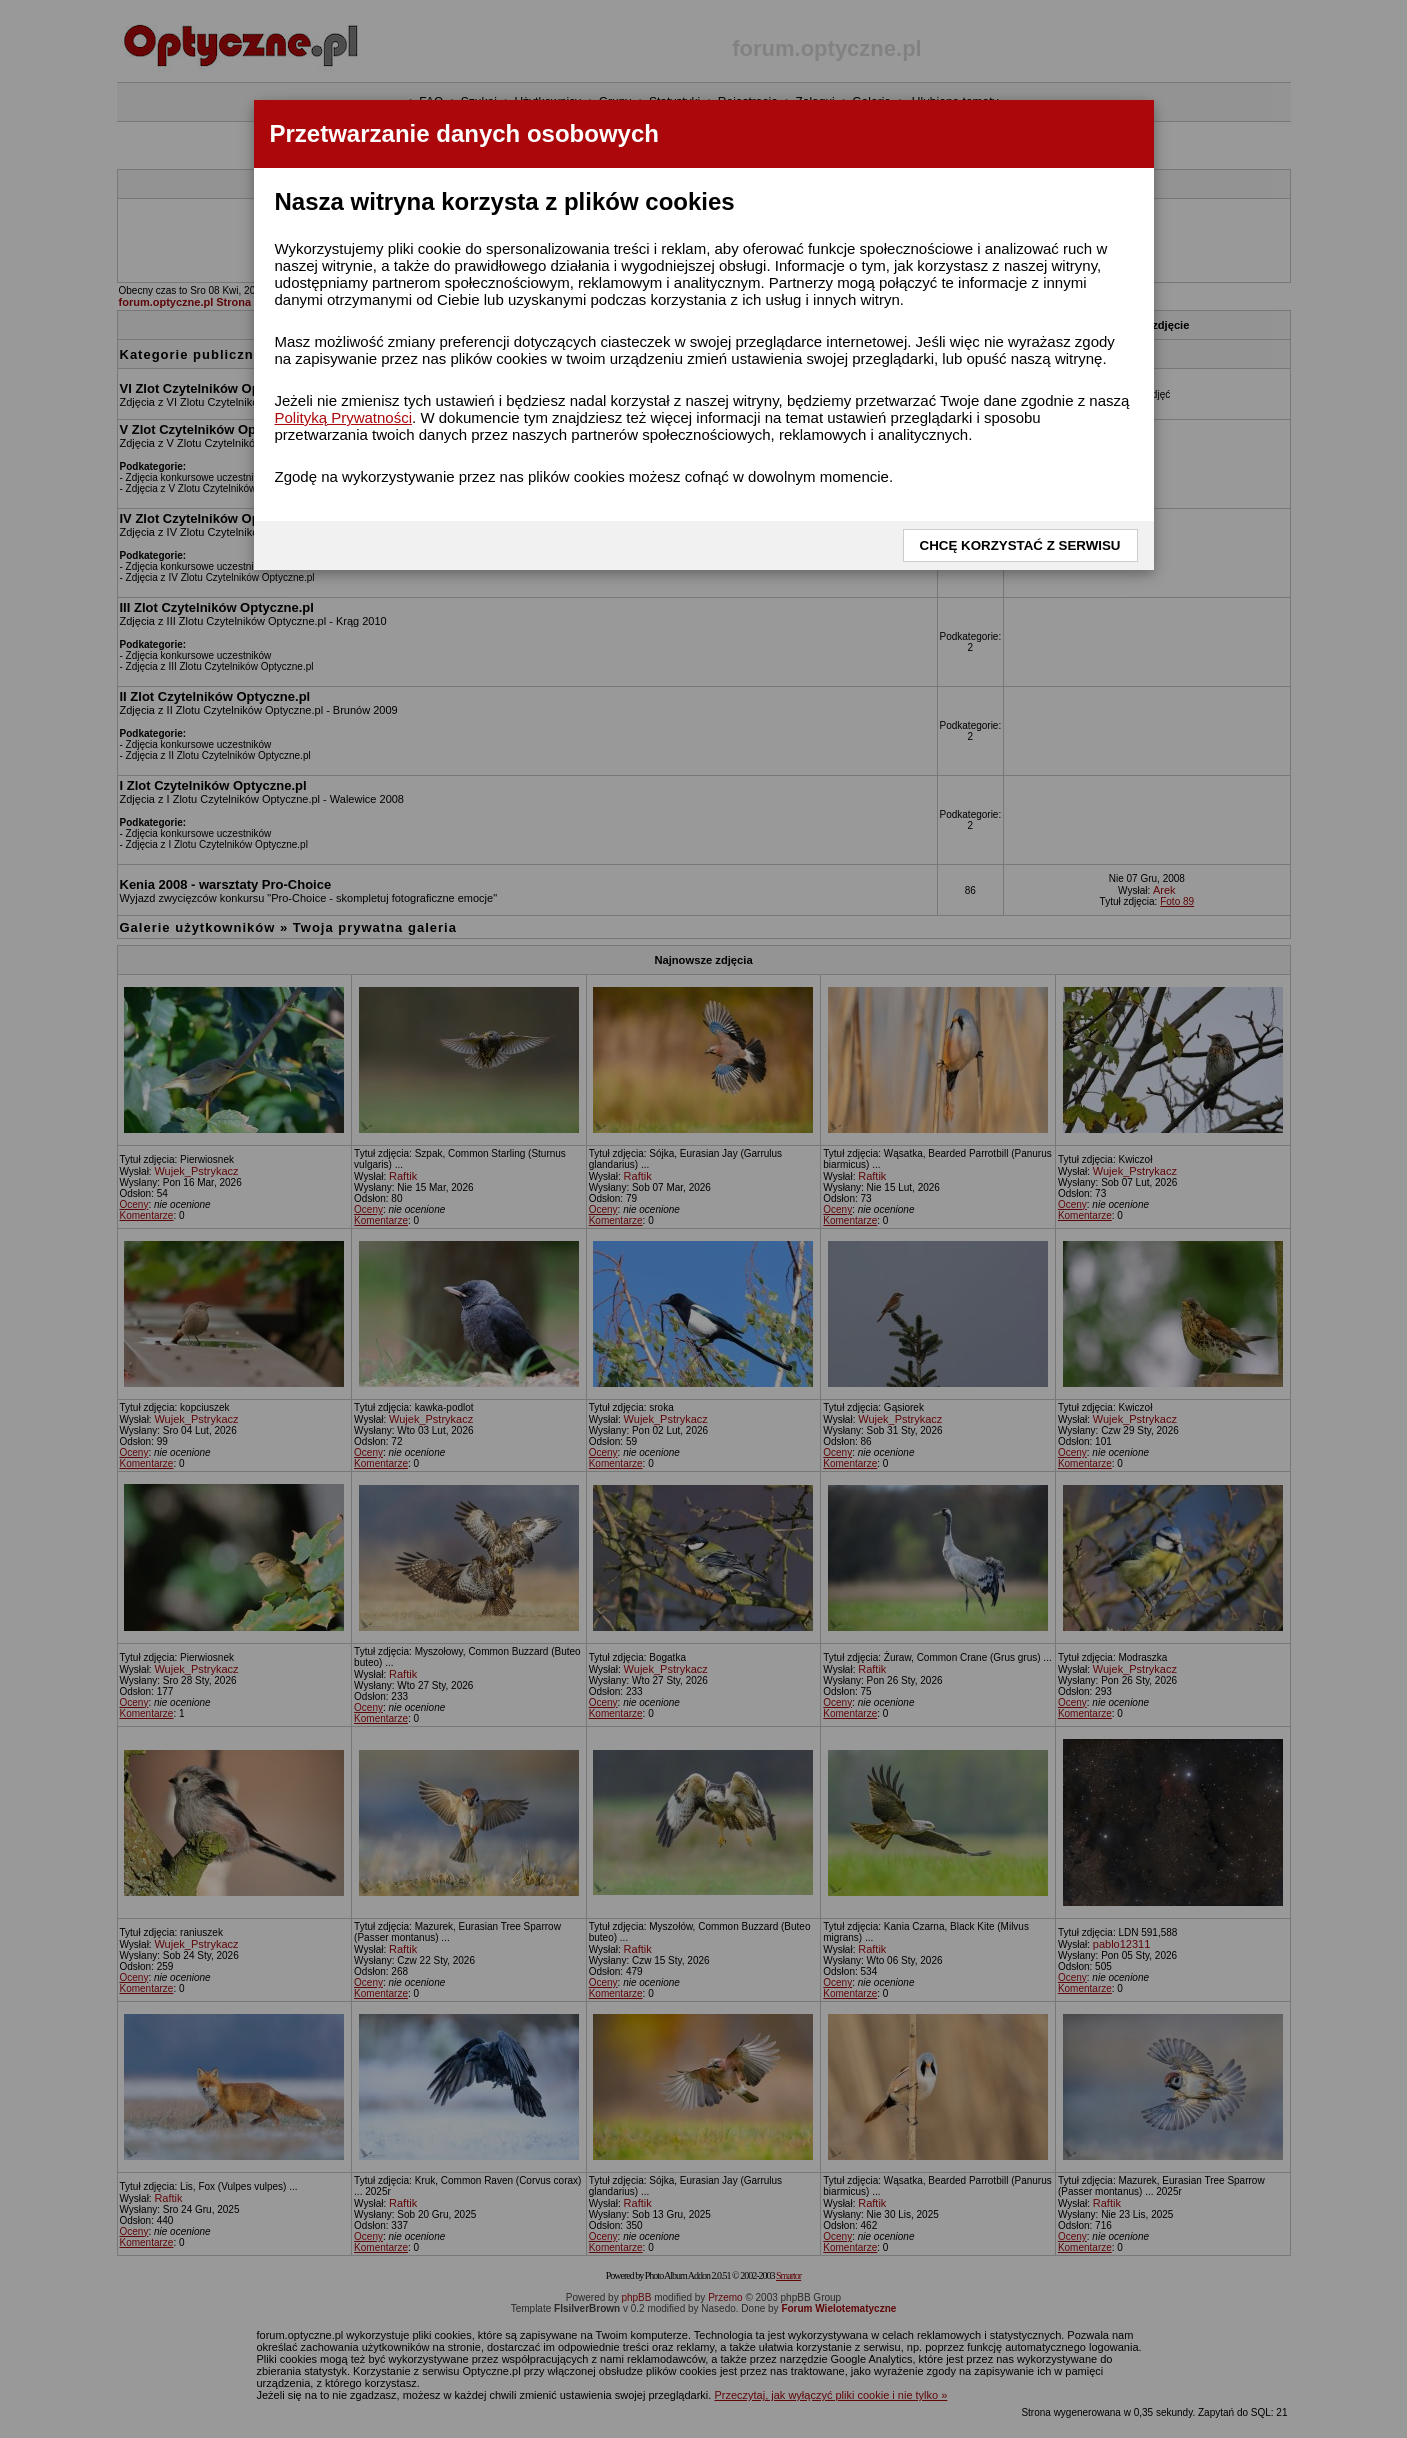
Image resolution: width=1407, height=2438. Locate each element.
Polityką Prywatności (344, 417)
